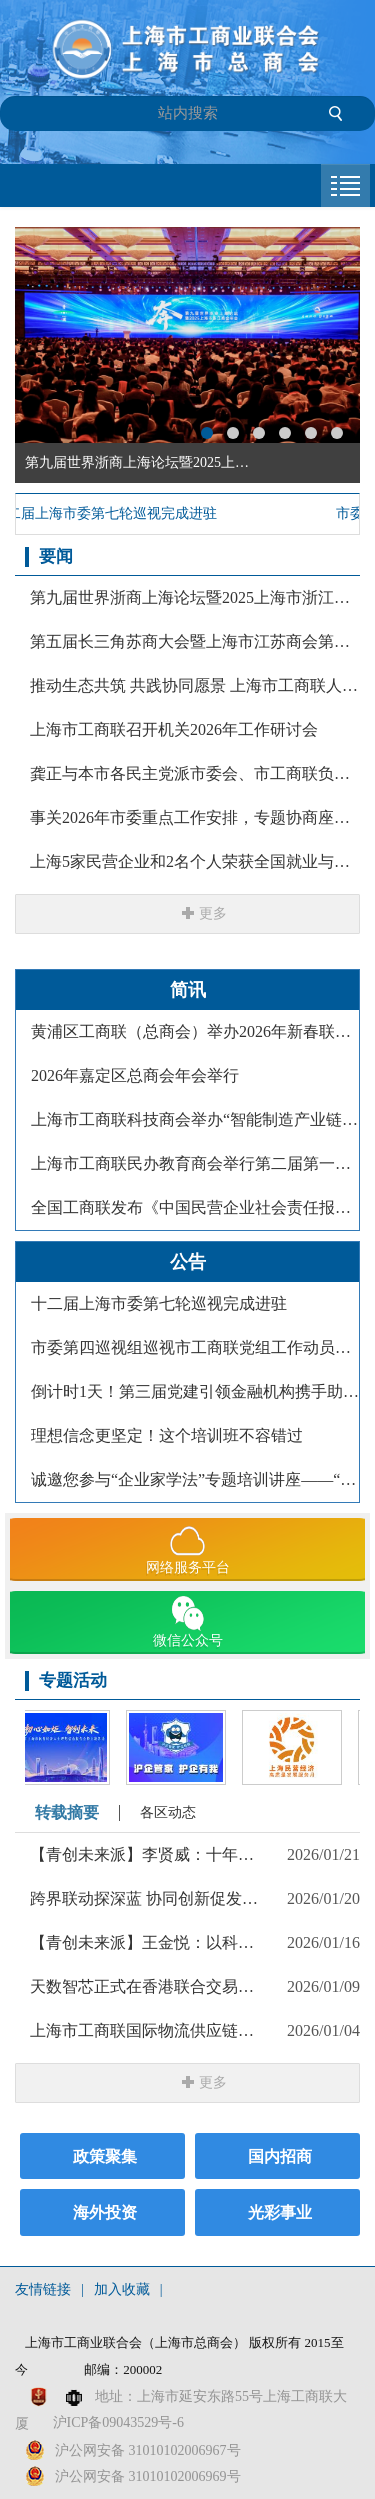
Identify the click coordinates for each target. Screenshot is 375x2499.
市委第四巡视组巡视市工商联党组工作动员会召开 (195, 1347)
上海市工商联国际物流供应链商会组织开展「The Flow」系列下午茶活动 (145, 2030)
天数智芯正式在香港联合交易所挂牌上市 (145, 1986)
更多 (213, 913)
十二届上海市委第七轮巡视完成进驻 (159, 1303)
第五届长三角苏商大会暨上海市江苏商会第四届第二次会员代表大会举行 (195, 641)
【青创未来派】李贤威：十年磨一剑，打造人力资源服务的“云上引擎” (145, 1854)
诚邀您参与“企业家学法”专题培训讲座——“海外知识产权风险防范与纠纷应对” (195, 1479)
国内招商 (280, 2156)
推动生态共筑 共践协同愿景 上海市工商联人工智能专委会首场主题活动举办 (195, 685)
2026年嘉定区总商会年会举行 (135, 1075)
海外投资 (105, 2212)
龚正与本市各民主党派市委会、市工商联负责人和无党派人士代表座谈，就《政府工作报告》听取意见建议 (195, 773)
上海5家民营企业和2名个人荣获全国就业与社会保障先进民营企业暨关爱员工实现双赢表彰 (195, 861)
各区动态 (168, 1812)
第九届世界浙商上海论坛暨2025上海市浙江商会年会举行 (195, 597)
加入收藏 (122, 2289)
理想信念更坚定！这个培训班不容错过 (167, 1435)
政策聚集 (105, 2156)
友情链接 (43, 2289)
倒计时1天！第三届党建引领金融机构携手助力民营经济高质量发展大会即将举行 (195, 1391)
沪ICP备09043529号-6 (118, 2422)
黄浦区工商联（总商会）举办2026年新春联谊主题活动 (195, 1031)
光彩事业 (280, 2212)
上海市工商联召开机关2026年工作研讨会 (174, 729)
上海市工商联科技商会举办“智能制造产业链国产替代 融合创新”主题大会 (195, 1119)
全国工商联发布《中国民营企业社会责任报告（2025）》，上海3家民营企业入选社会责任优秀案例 (195, 1207)
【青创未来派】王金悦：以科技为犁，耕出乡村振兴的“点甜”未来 (145, 1942)
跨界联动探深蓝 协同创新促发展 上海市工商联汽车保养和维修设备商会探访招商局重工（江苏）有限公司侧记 (145, 1898)
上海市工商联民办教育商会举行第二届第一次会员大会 (195, 1163)
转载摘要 (67, 1813)
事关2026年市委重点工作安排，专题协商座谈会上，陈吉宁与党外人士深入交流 (195, 817)
